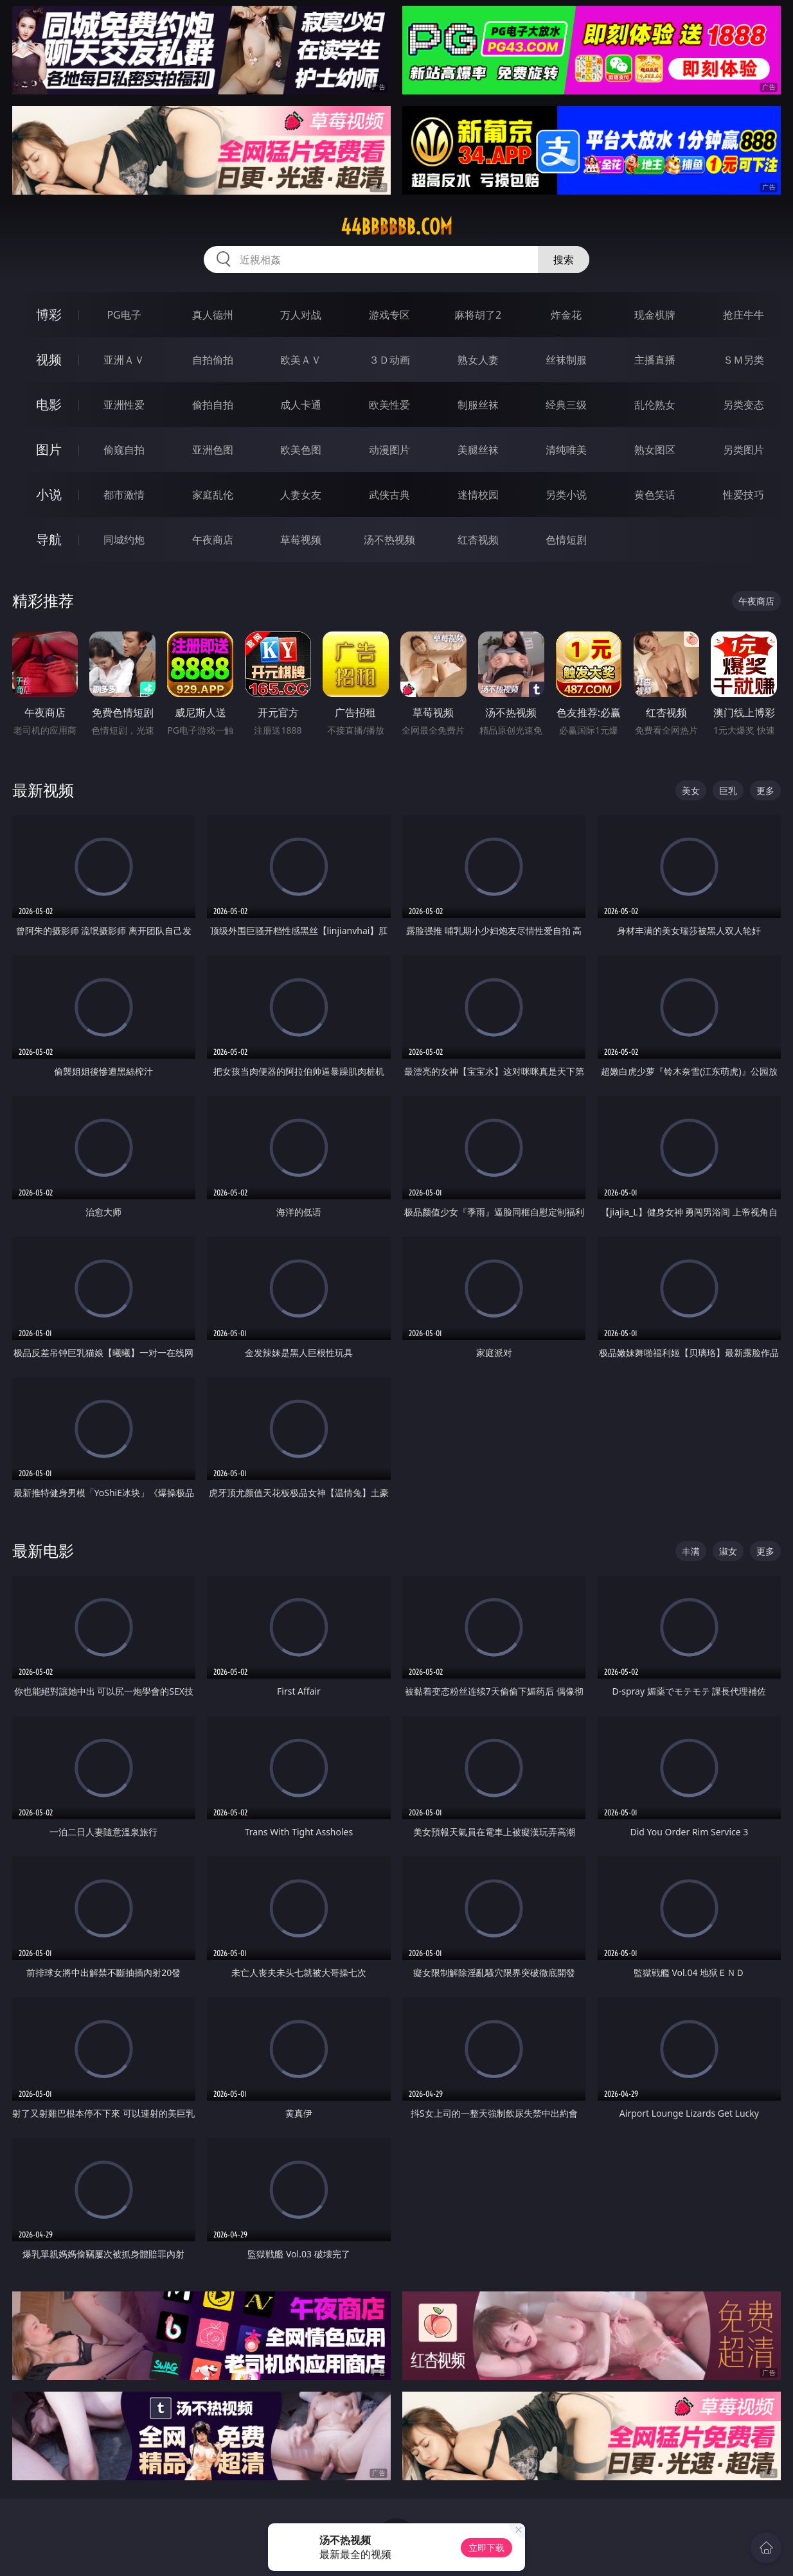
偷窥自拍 (124, 450)
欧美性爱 (389, 405)
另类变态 (743, 405)
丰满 (691, 1551)
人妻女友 (300, 495)
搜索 (563, 259)
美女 (691, 790)
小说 (49, 494)
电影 (49, 404)
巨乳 (728, 790)
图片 (49, 449)
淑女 (728, 1551)
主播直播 (654, 360)
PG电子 (124, 315)
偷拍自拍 (212, 405)
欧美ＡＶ (300, 360)
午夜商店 (212, 540)
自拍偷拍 (212, 360)
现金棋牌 (654, 315)
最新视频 (43, 789)
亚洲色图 (212, 450)
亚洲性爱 (124, 405)
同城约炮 (124, 540)
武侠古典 (389, 495)
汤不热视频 (389, 540)
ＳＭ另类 (743, 360)
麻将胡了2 (477, 315)
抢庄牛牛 (743, 315)
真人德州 (212, 315)
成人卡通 (300, 405)
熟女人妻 (478, 360)
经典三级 (566, 405)
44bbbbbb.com (396, 227)
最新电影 (43, 1550)
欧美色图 (300, 450)
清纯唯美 (566, 450)
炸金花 (566, 315)
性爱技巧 (743, 495)
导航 (49, 539)
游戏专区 (389, 315)
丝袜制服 (566, 360)
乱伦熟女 (654, 405)
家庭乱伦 (212, 495)
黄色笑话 (654, 495)
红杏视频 (478, 540)
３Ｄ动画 (389, 360)
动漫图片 (389, 450)
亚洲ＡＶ (124, 360)
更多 (765, 790)
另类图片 (743, 450)
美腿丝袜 (478, 450)
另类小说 (566, 495)
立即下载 (486, 2547)
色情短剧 (566, 540)
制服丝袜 (478, 405)
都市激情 (124, 495)
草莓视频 (300, 540)
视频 (49, 359)
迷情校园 (478, 495)
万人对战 (300, 315)
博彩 (49, 314)
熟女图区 (654, 450)
